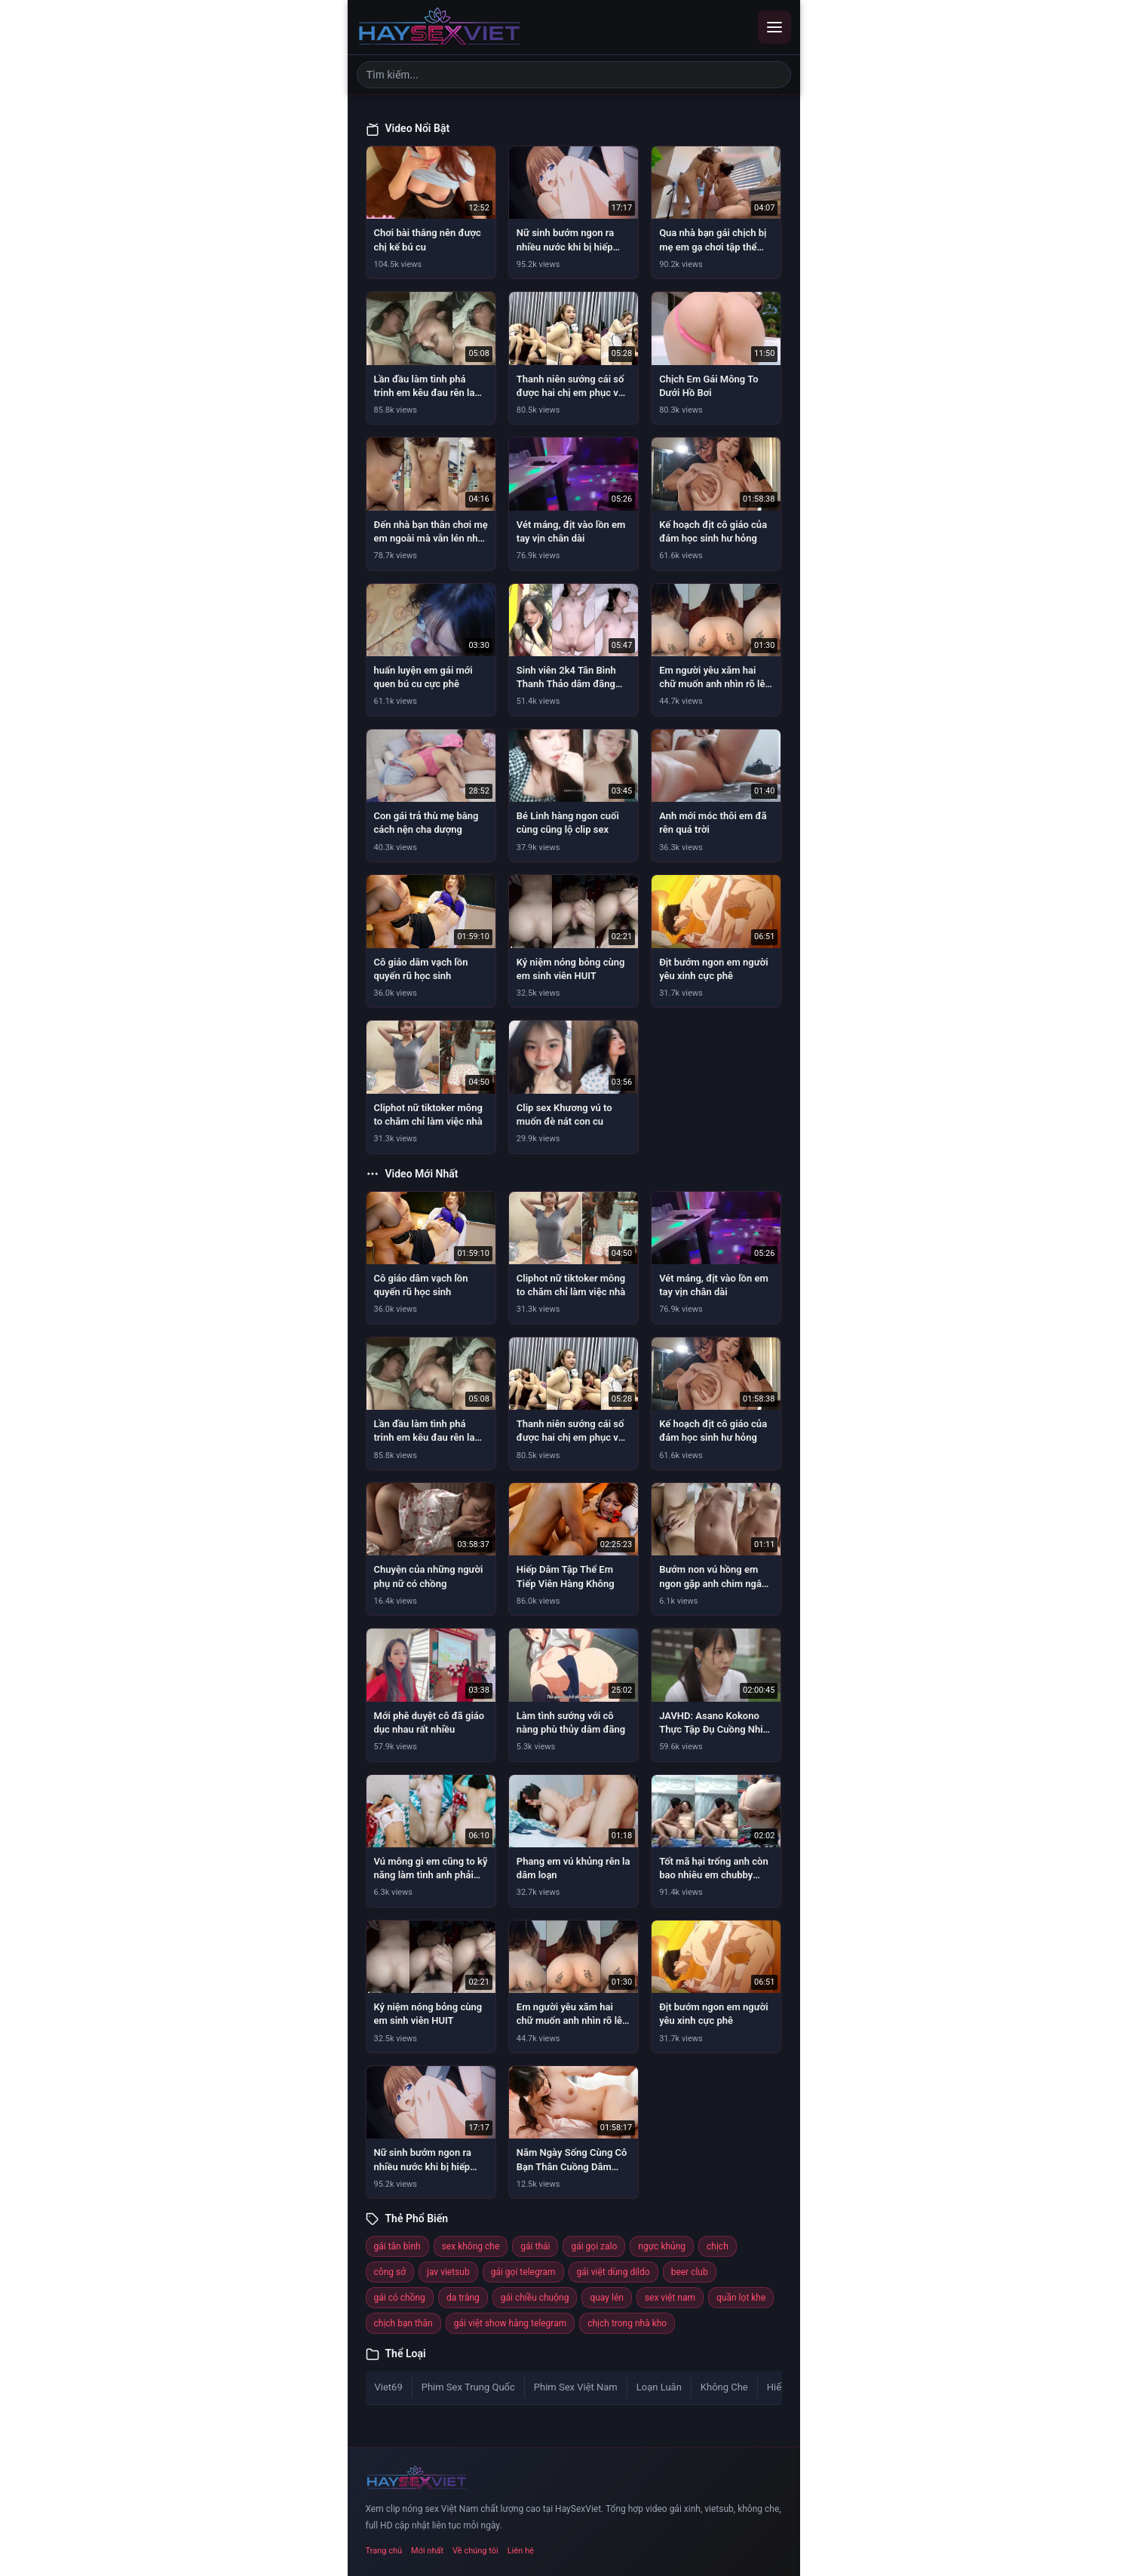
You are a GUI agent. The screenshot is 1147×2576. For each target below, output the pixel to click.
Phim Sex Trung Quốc (468, 2387)
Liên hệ (521, 2551)
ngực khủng (661, 2246)
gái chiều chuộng (535, 2297)
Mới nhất (427, 2551)
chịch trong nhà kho (627, 2323)
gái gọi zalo (594, 2246)
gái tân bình (397, 2246)
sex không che (471, 2246)
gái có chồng (399, 2297)
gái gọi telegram (523, 2272)
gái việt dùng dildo (613, 2272)
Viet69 (389, 2387)
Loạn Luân (659, 2387)
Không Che (724, 2387)
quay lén (606, 2297)
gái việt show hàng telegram (510, 2323)
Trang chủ (384, 2551)
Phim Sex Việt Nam (576, 2387)
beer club (689, 2272)
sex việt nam (670, 2297)
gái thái (535, 2246)
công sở (390, 2272)
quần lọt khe (740, 2297)
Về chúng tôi (475, 2551)
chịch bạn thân (403, 2323)
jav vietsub (448, 2272)
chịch (717, 2246)
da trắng (463, 2297)
